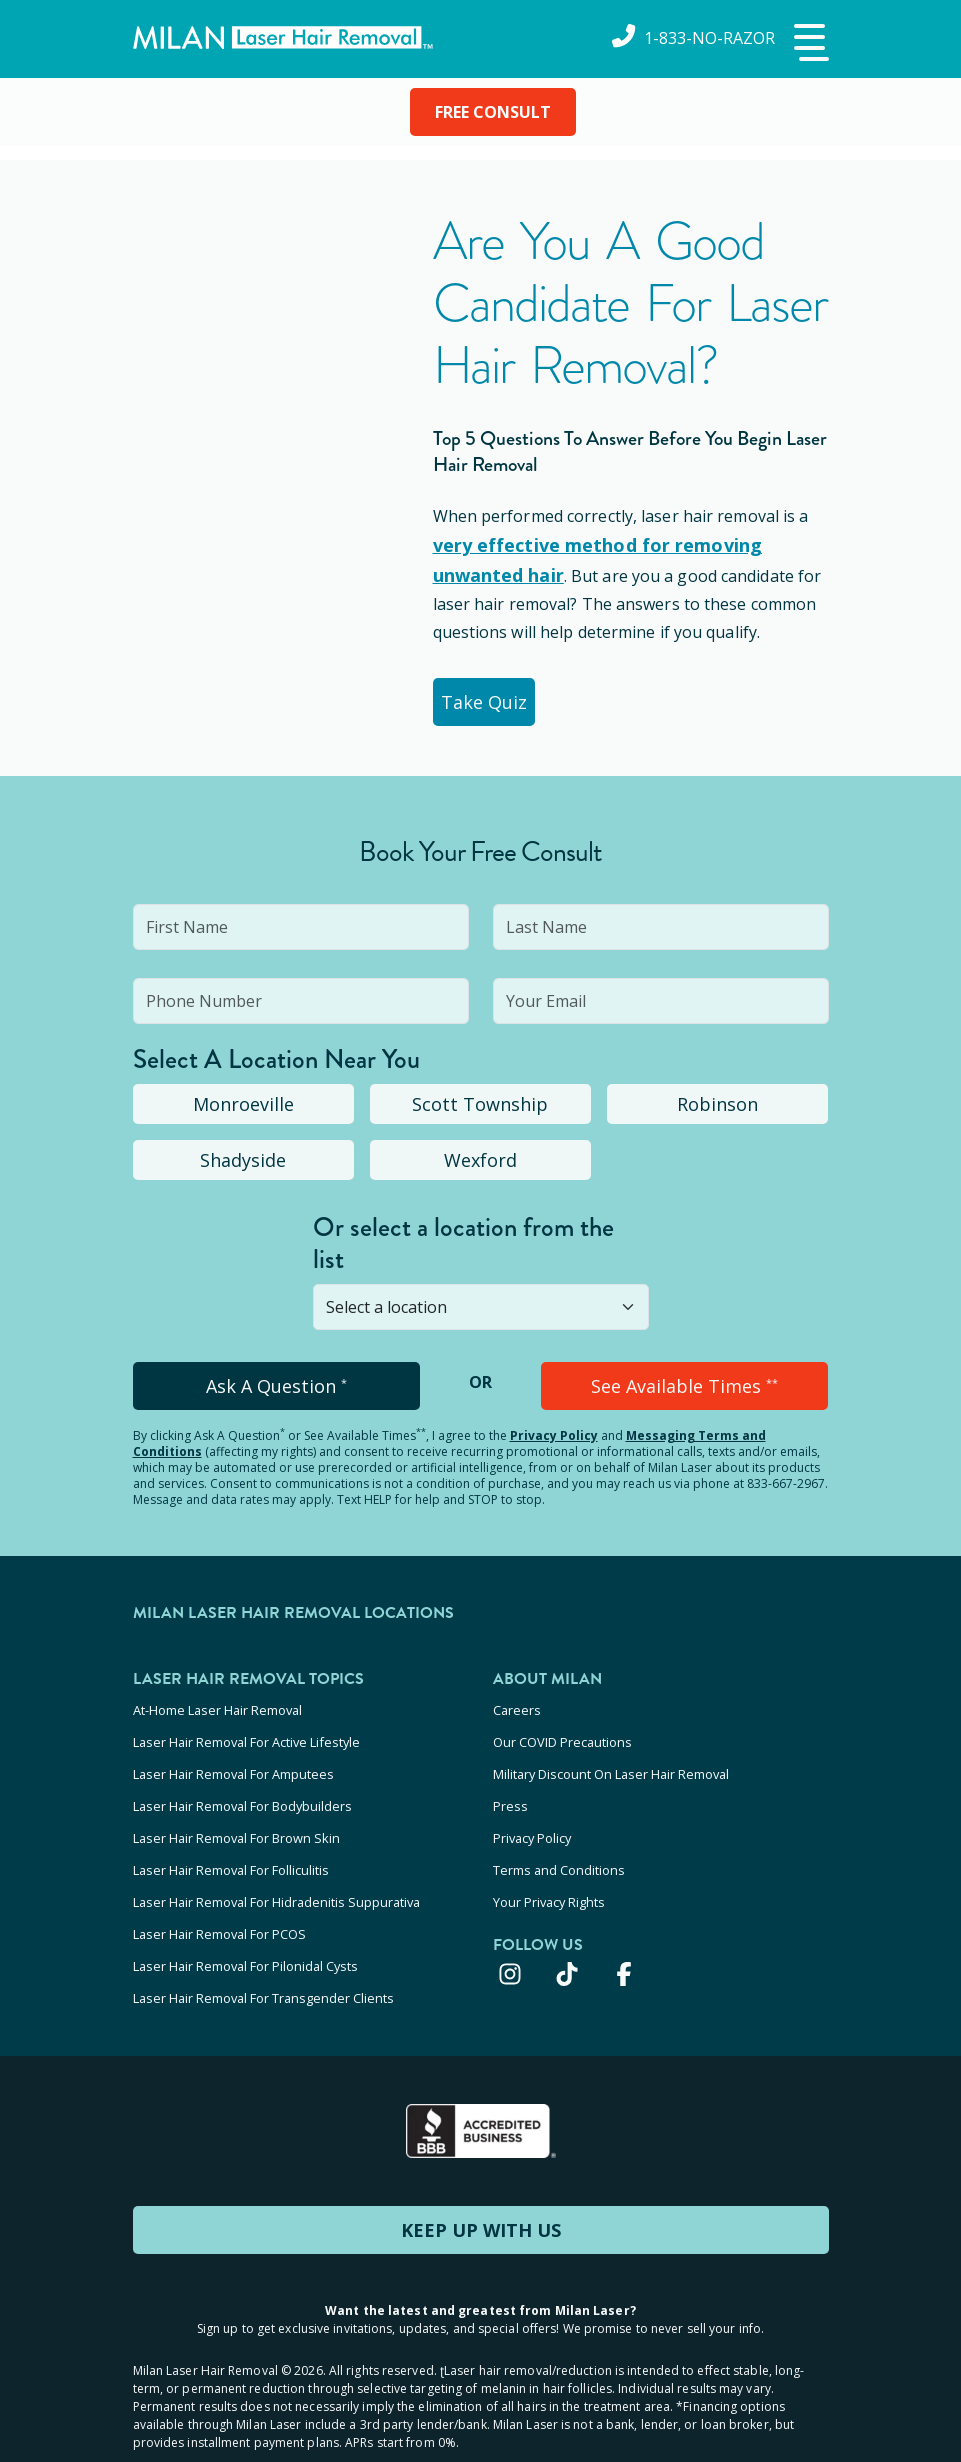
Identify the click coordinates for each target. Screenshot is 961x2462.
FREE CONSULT (493, 112)
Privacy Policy (554, 1431)
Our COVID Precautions (562, 1731)
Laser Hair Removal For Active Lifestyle (246, 1731)
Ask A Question (276, 1382)
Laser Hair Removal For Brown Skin (236, 1812)
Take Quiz (496, 698)
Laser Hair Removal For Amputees (233, 1758)
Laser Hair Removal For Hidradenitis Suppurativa (276, 1866)
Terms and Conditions (559, 1839)
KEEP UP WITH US (481, 2176)
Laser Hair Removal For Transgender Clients (263, 1947)
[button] (809, 44)
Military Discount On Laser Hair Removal (611, 1758)
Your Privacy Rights (549, 1866)
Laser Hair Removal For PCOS (219, 1893)
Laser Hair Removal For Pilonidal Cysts (245, 1920)
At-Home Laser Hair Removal (217, 1704)
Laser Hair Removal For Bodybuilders (242, 1785)
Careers (517, 1704)
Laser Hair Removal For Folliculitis (231, 1839)
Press (510, 1785)
